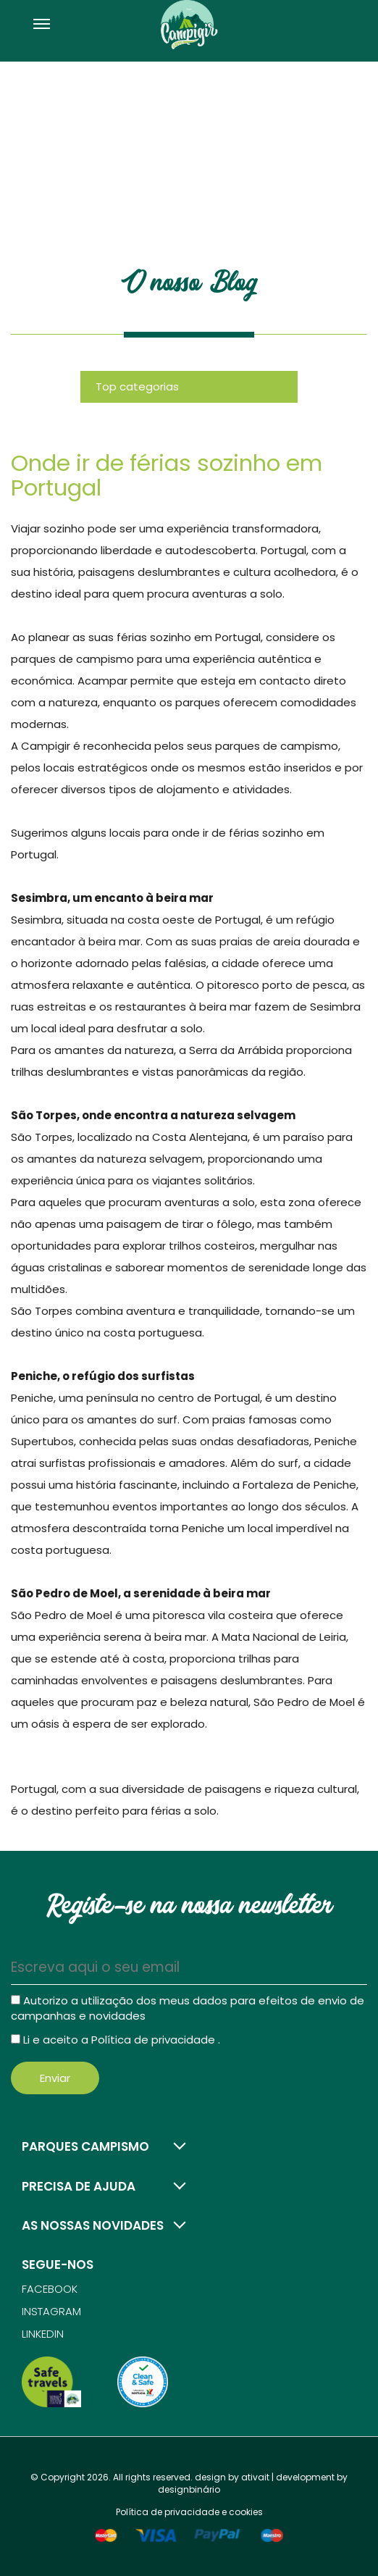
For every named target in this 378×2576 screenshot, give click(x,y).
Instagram (51, 2311)
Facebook (49, 2288)
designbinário (189, 2489)
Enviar (55, 2078)
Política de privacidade (154, 2039)
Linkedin (43, 2333)
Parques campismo (85, 2146)
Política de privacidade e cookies (189, 2512)
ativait (255, 2477)
